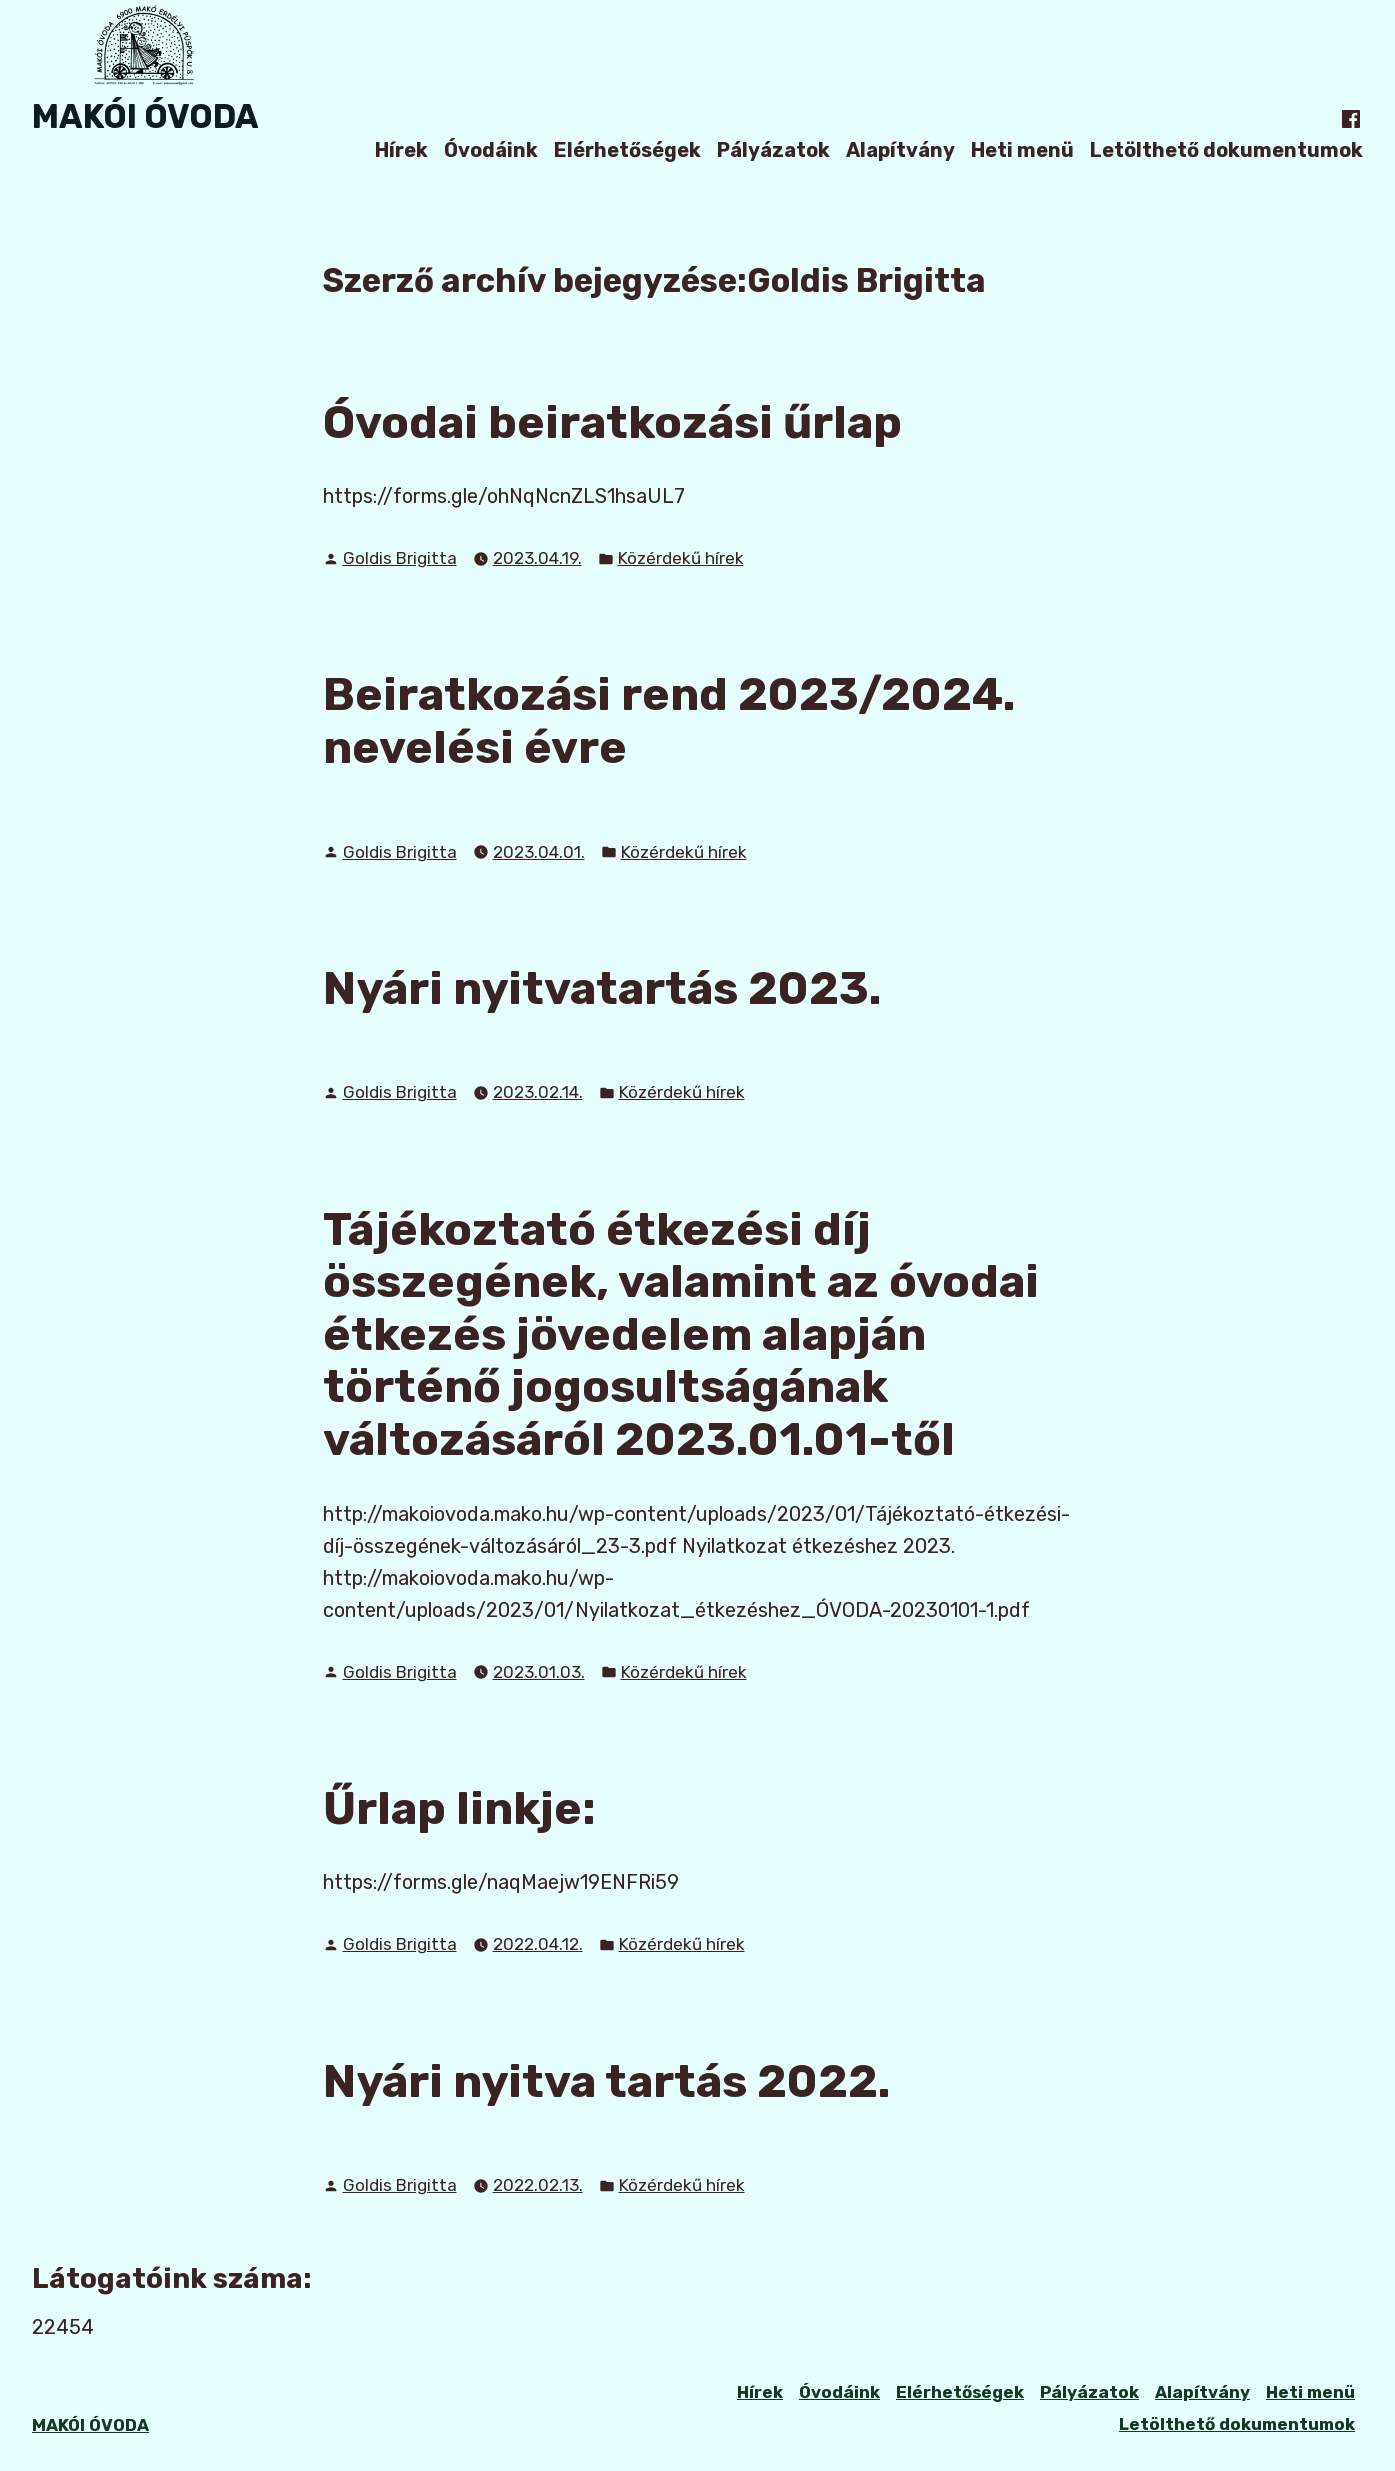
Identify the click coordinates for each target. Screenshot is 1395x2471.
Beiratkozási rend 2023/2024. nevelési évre (669, 720)
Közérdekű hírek (681, 558)
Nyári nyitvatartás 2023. (602, 988)
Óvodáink (491, 149)
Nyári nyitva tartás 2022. (606, 2081)
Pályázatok (773, 149)
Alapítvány (900, 149)
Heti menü (1022, 149)
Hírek (401, 149)
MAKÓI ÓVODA (145, 116)
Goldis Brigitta (400, 558)
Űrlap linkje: (459, 1808)
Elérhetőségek (627, 149)
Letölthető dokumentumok (1226, 149)
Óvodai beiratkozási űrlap (612, 422)
